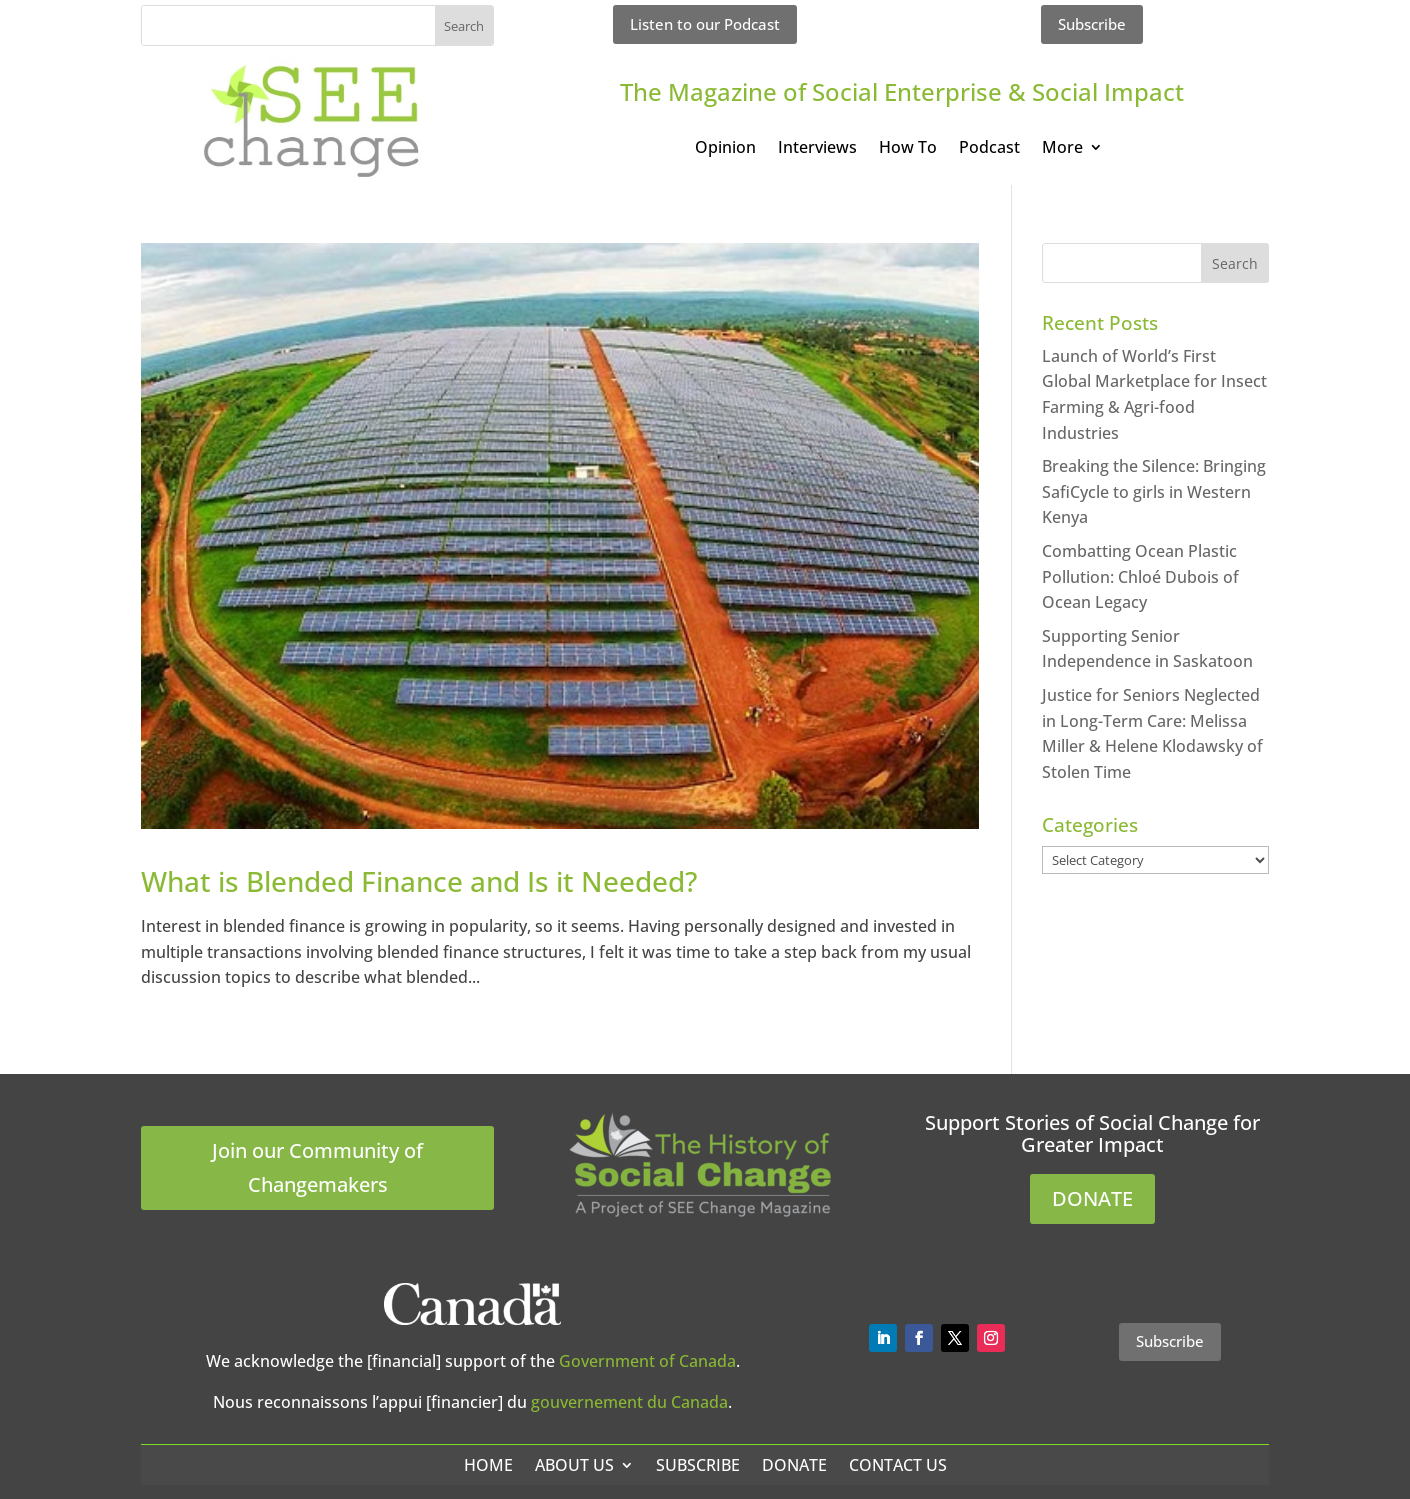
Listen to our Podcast (705, 24)
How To (908, 149)
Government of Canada (647, 1361)
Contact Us (898, 1465)
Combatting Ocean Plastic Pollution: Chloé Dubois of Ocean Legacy (1140, 576)
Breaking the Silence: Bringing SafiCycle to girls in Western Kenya (1154, 491)
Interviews (817, 149)
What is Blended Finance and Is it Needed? (419, 881)
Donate (794, 1465)
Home (488, 1465)
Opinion (725, 149)
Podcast (989, 149)
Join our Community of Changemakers (317, 1167)
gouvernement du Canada (629, 1402)
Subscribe (1092, 24)
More (1062, 149)
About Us (574, 1465)
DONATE (1092, 1198)
